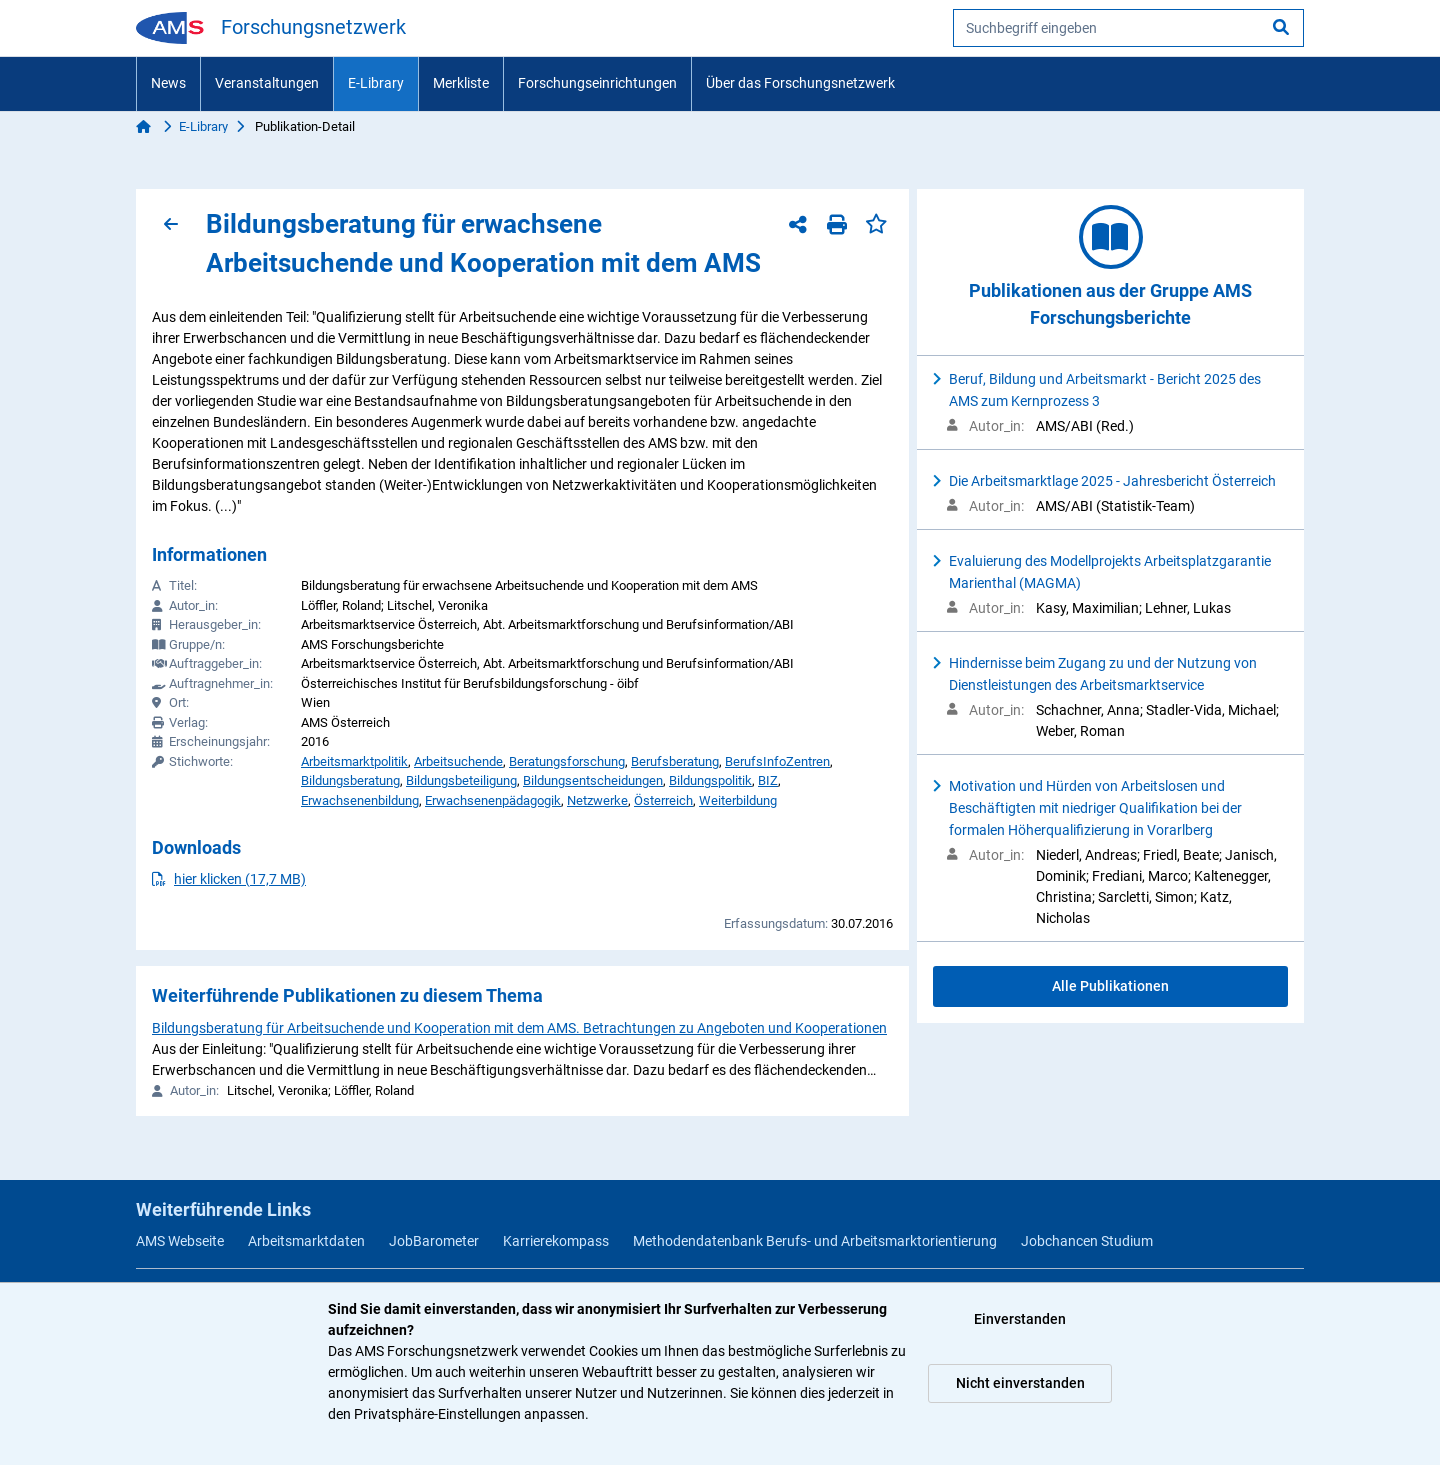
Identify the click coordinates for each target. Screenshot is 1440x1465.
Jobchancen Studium (1087, 1241)
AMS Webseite (180, 1241)
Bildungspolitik (710, 780)
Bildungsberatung (350, 780)
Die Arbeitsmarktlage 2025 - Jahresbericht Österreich (1112, 481)
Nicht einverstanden (1020, 1383)
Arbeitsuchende (458, 761)
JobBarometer (434, 1241)
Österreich (663, 800)
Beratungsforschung (567, 761)
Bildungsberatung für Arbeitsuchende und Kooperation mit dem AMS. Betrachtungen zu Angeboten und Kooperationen (519, 1028)
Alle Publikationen (1110, 986)
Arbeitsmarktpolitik (354, 761)
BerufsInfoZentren (777, 761)
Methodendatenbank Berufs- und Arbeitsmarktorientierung (815, 1241)
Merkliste (461, 83)
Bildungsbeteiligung (461, 780)
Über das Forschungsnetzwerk (800, 83)
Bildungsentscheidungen (593, 780)
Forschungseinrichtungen (597, 83)
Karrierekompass (556, 1241)
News (168, 83)
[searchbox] (1128, 28)
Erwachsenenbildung (360, 800)
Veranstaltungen (267, 83)
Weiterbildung (738, 800)
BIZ (768, 780)
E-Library (376, 83)
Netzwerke (597, 800)
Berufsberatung (675, 761)
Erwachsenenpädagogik (493, 800)
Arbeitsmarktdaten (306, 1241)
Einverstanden (1020, 1319)
